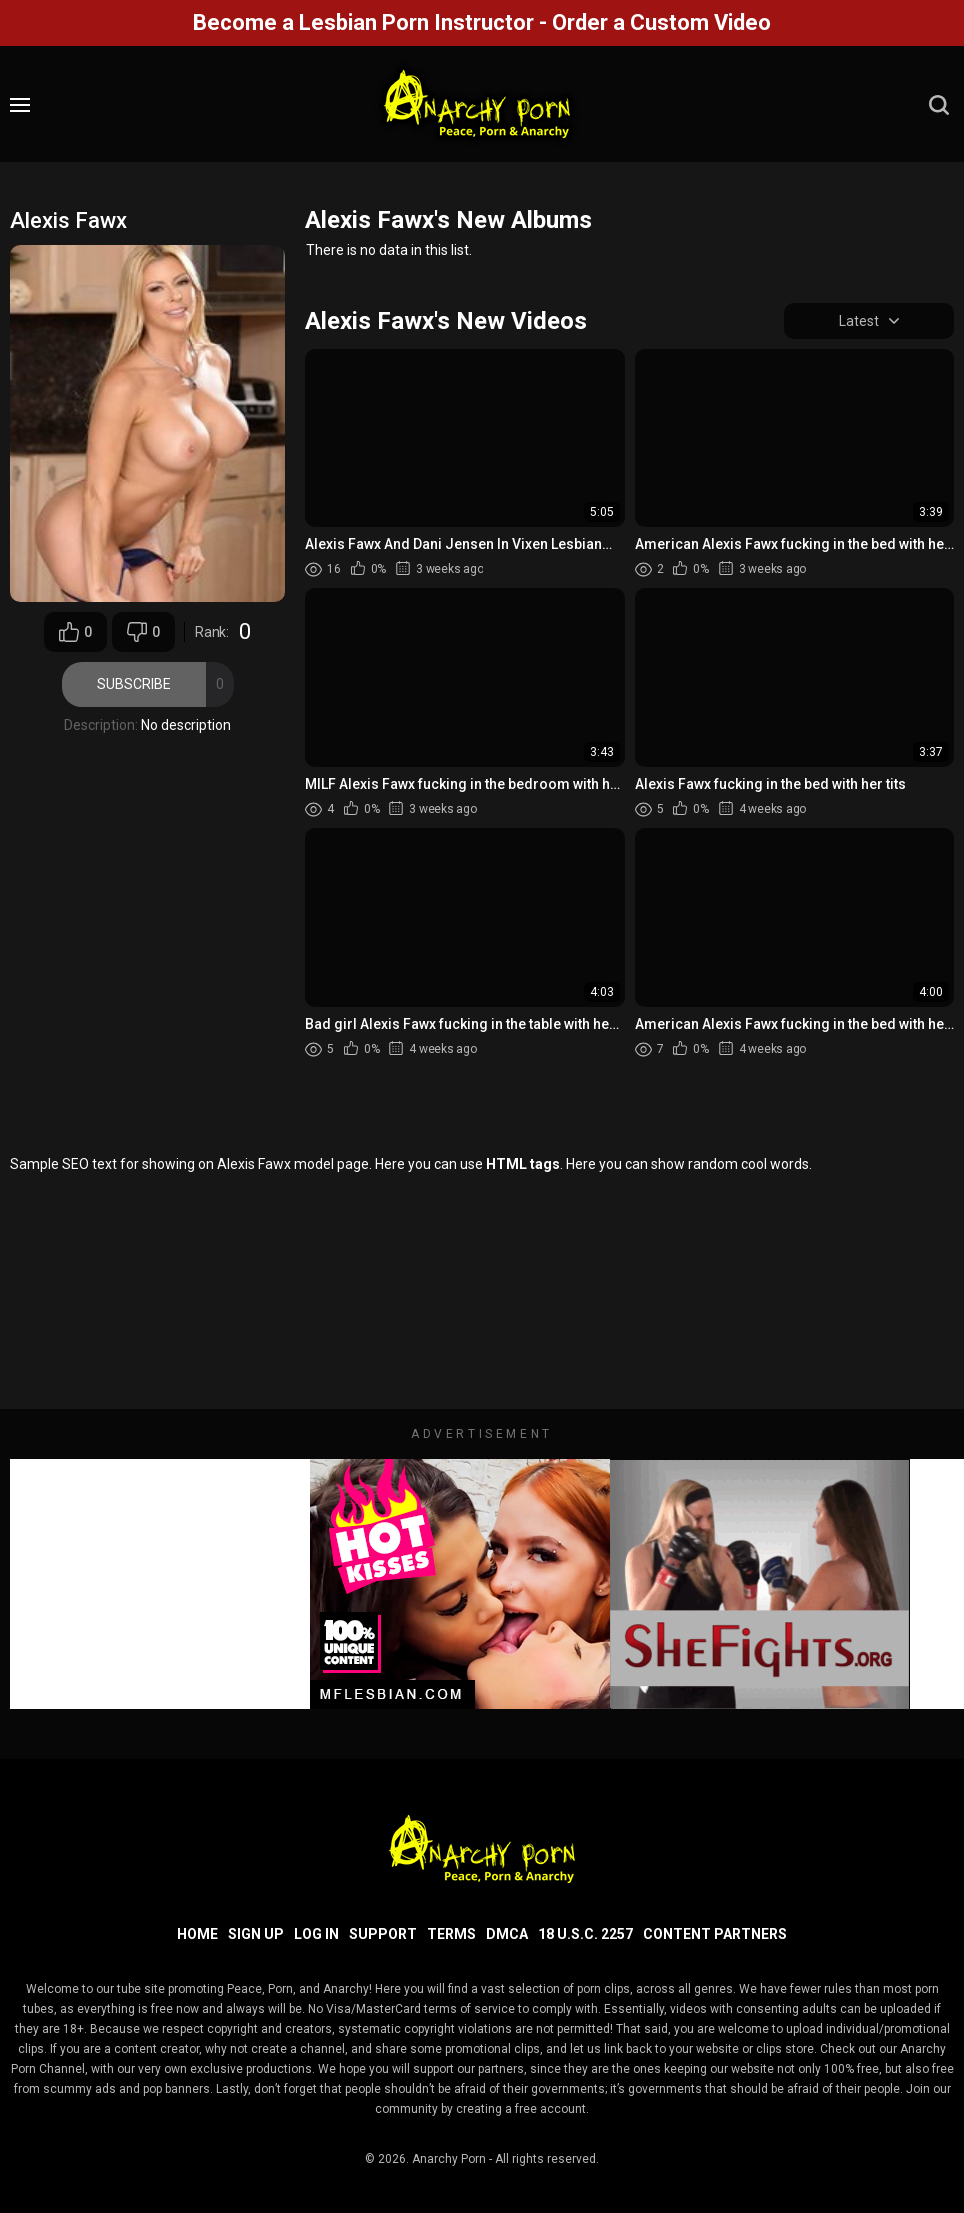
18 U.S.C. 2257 (585, 1934)
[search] (939, 105)
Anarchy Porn (449, 2159)
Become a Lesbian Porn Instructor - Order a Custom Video (482, 22)
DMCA (507, 1934)
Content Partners (715, 1934)
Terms (451, 1934)
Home (197, 1934)
